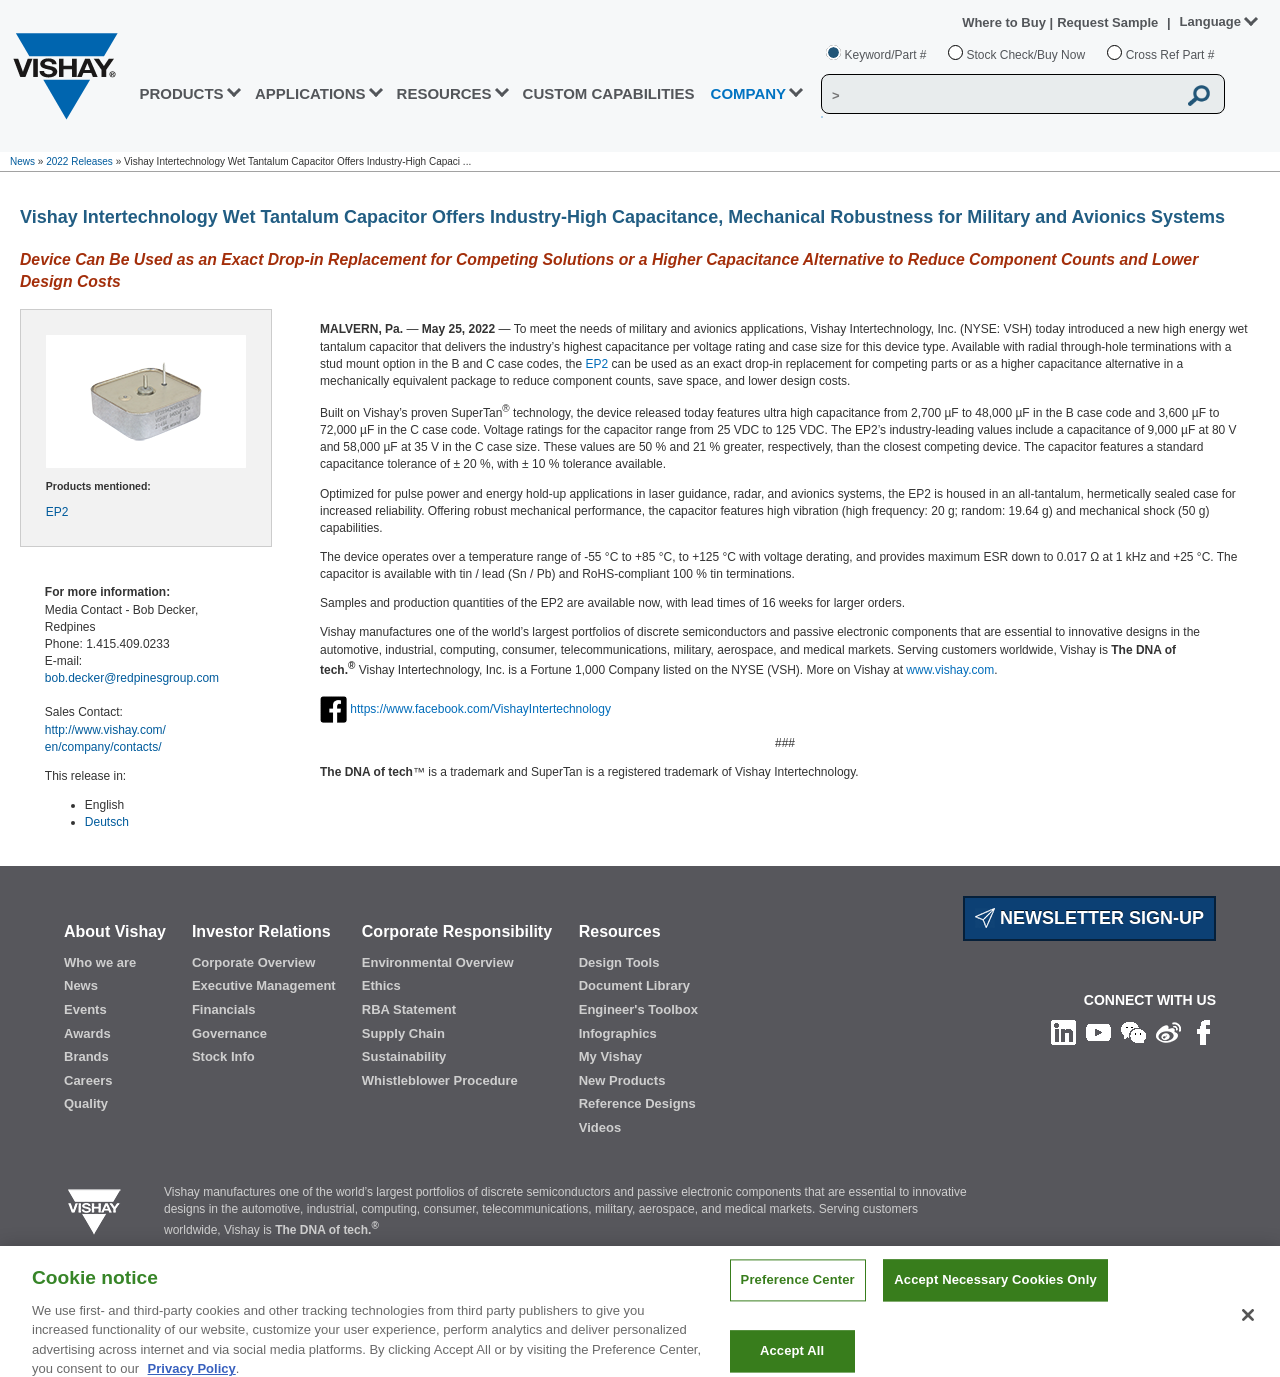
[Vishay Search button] (1199, 95)
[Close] (1248, 1326)
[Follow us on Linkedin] (1063, 1032)
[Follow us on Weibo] (1168, 1032)
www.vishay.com (950, 670)
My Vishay (610, 1056)
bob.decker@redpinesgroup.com (132, 678)
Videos (600, 1127)
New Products (622, 1080)
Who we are (100, 962)
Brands (86, 1056)
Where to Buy (1005, 22)
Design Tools (619, 962)
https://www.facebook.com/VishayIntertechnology (480, 709)
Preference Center (798, 1291)
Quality (86, 1103)
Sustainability (404, 1056)
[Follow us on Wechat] (1133, 1032)
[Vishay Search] (999, 95)
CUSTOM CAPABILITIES (609, 93)
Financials (224, 1009)
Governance (229, 1033)
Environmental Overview (438, 962)
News (22, 161)
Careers (88, 1080)
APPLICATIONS (310, 93)
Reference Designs (637, 1103)
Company (749, 93)
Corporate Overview (254, 962)
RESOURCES (444, 93)
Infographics (618, 1033)
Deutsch (107, 822)
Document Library (634, 985)
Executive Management (264, 985)
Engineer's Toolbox (638, 1009)
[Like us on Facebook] (1203, 1032)
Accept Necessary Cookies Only (995, 1291)
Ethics (381, 985)
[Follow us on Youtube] (1098, 1032)
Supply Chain (403, 1033)
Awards (87, 1033)
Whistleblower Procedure (440, 1080)
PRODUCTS (181, 93)
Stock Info (223, 1056)
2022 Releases (79, 161)
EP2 (57, 512)
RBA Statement (409, 1009)
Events (85, 1009)
